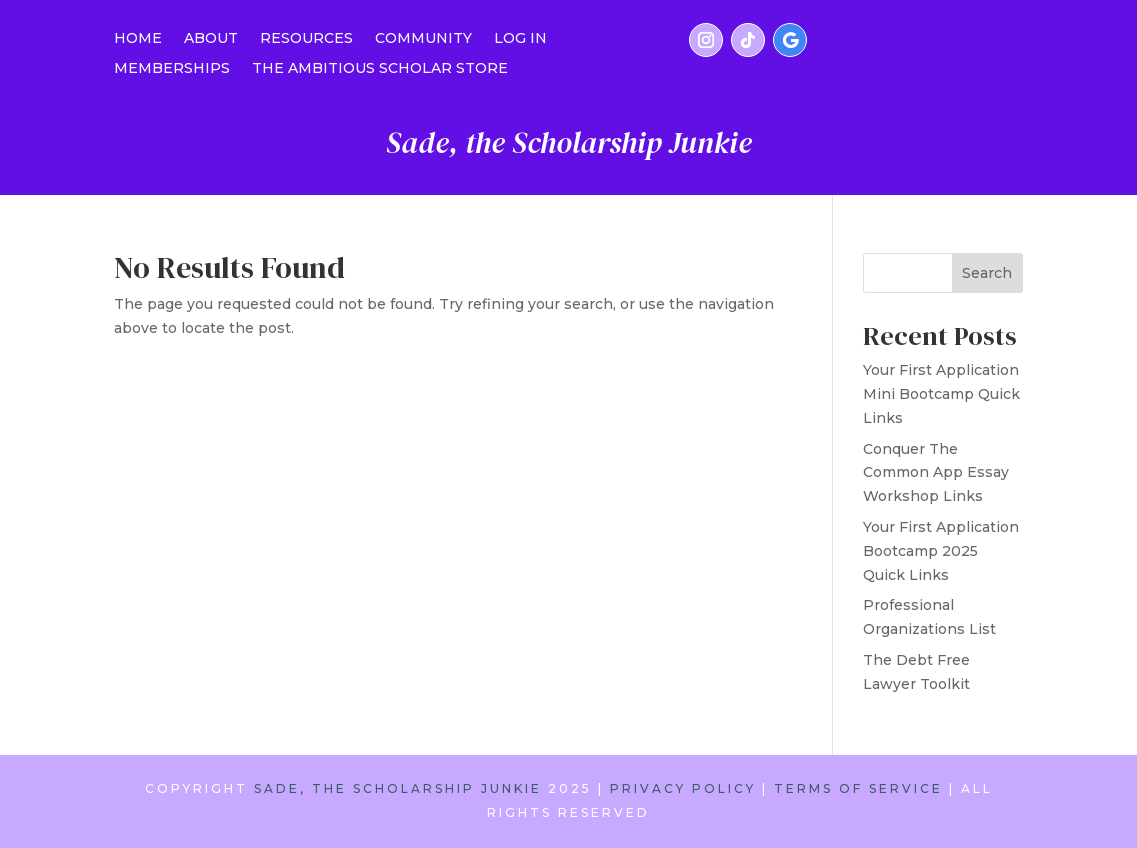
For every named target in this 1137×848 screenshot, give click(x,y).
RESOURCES (306, 39)
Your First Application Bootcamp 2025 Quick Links (941, 551)
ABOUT (211, 39)
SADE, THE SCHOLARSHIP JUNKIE (398, 788)
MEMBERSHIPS (172, 69)
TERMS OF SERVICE (858, 788)
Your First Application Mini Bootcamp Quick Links (941, 394)
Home (138, 39)
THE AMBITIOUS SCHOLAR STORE (380, 69)
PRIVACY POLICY (683, 788)
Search (987, 273)
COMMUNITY (423, 39)
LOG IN (520, 39)
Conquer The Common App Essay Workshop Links (936, 473)
